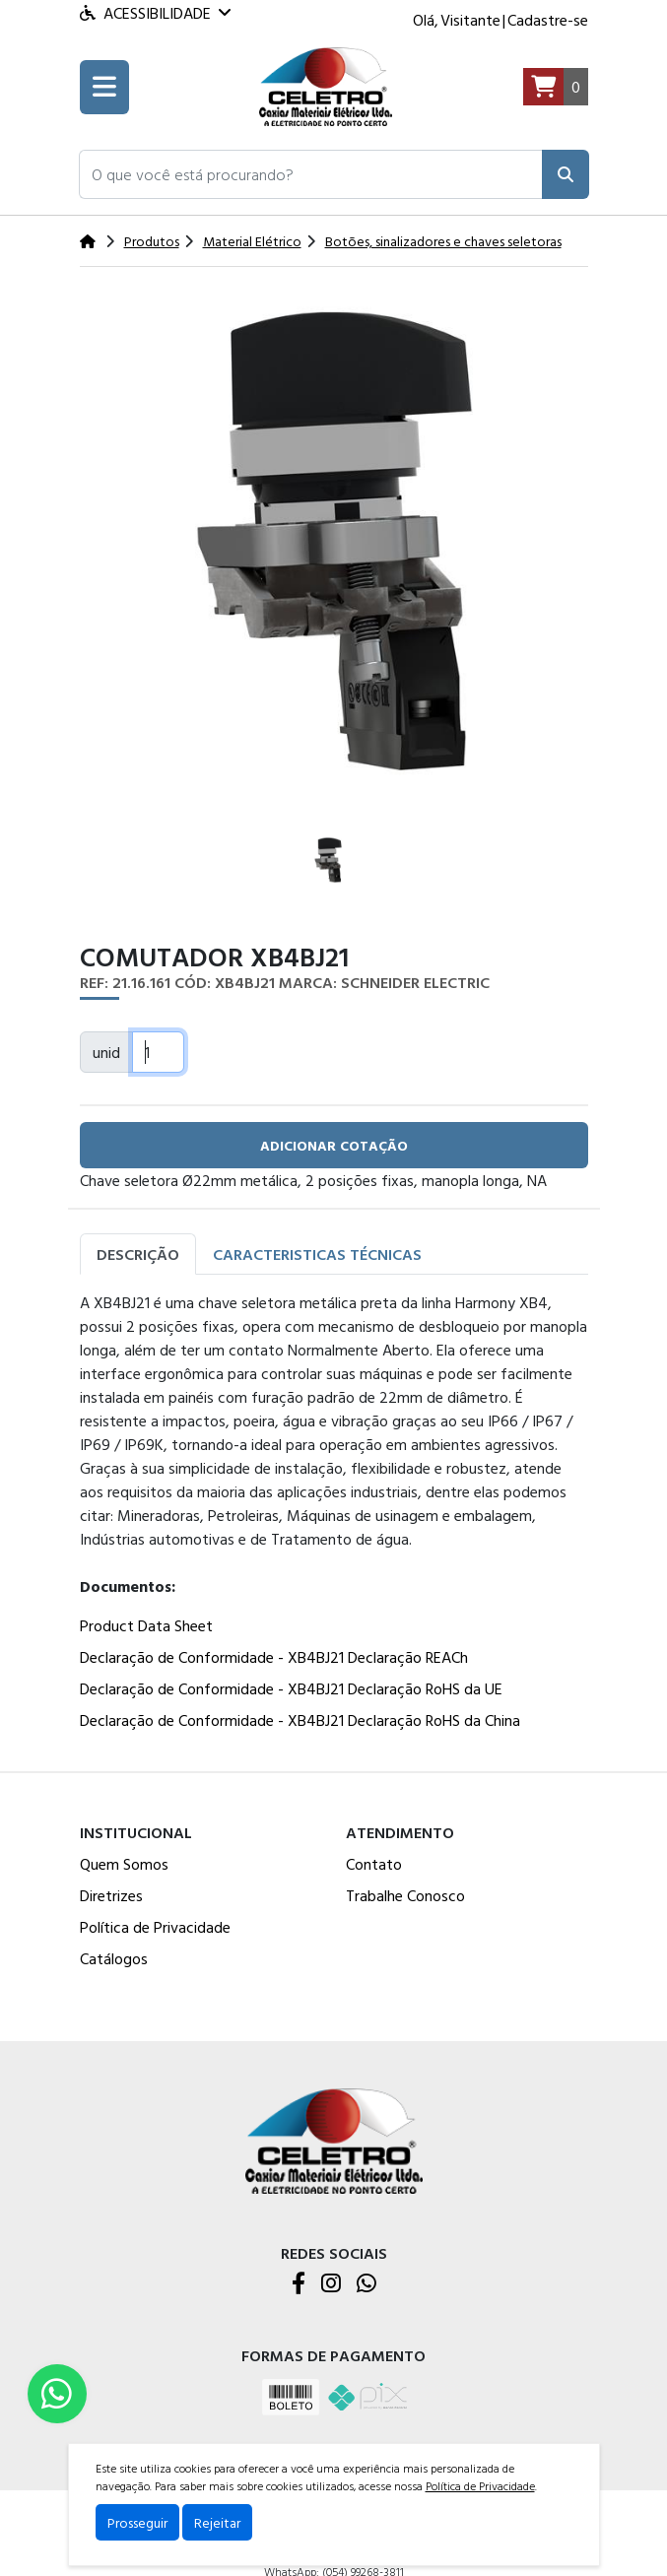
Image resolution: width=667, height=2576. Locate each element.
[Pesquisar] (565, 174)
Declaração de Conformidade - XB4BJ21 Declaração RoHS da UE (291, 1688)
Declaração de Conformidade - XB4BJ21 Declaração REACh (274, 1657)
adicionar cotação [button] (334, 1145)
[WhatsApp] (366, 2284)
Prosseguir (137, 2522)
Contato (374, 1864)
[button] (311, 174)
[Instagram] (331, 2284)
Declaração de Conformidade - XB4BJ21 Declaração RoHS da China (300, 1720)
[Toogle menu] (104, 87)
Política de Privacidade (155, 1927)
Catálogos (114, 1958)
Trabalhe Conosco (405, 1895)
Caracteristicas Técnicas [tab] (317, 1254)
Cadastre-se (547, 20)
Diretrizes (111, 1895)
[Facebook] (298, 2284)
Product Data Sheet (146, 1625)
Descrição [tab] (138, 1254)
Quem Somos (124, 1864)
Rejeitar (217, 2522)
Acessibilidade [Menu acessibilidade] (155, 13)
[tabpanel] (334, 1515)
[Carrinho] (555, 86)
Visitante (470, 20)
